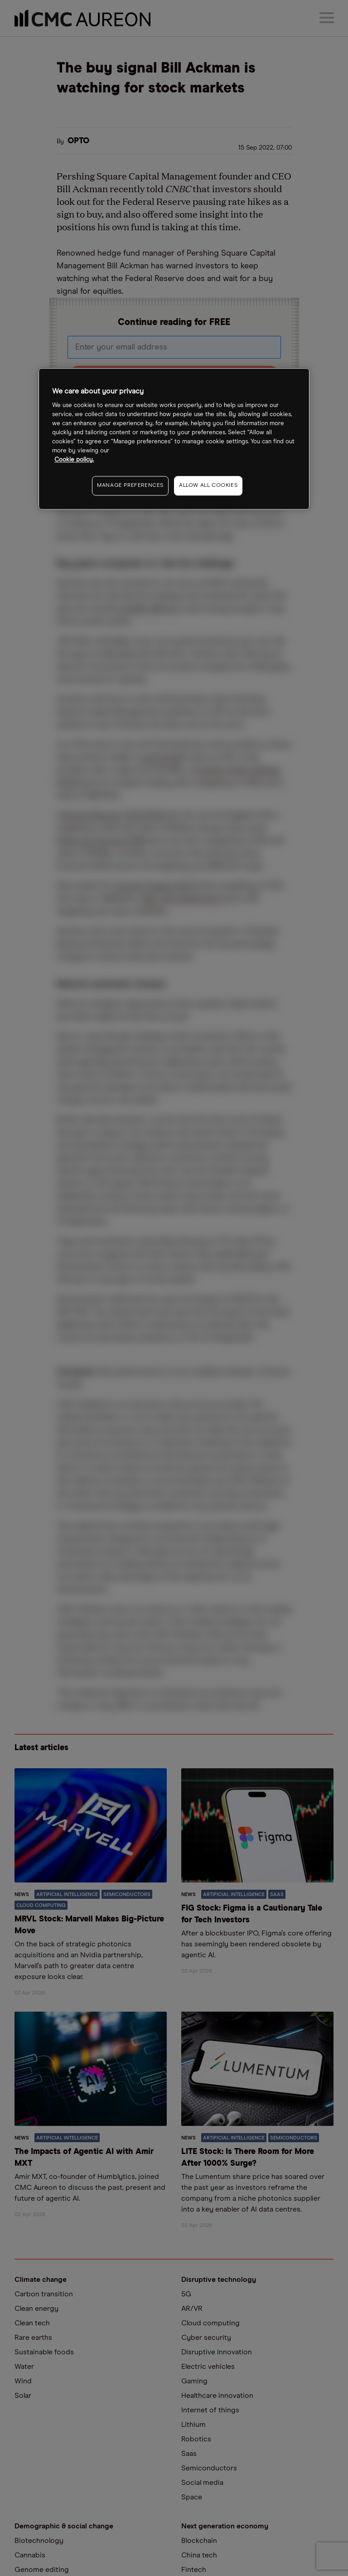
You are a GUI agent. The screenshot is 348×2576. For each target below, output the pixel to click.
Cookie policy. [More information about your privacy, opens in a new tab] (74, 460)
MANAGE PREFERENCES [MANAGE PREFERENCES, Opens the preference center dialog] (130, 485)
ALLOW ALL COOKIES (208, 485)
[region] (174, 439)
